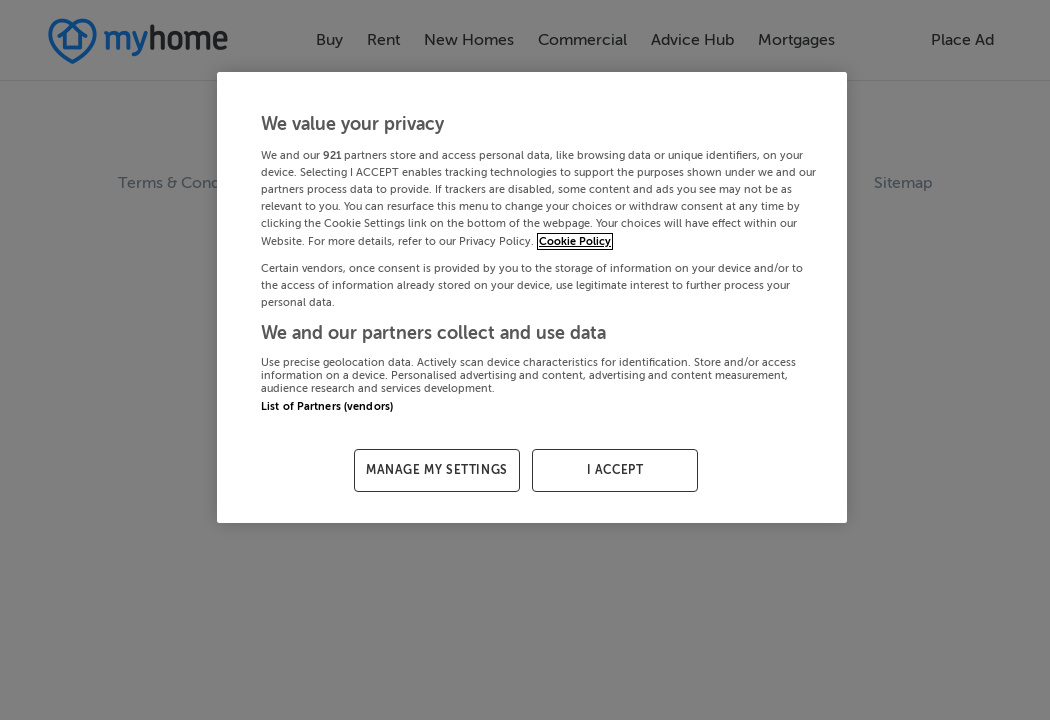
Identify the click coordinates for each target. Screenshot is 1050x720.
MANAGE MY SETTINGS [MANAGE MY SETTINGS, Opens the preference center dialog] (437, 470)
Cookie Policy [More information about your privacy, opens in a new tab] (575, 241)
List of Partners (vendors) (327, 406)
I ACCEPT (615, 470)
